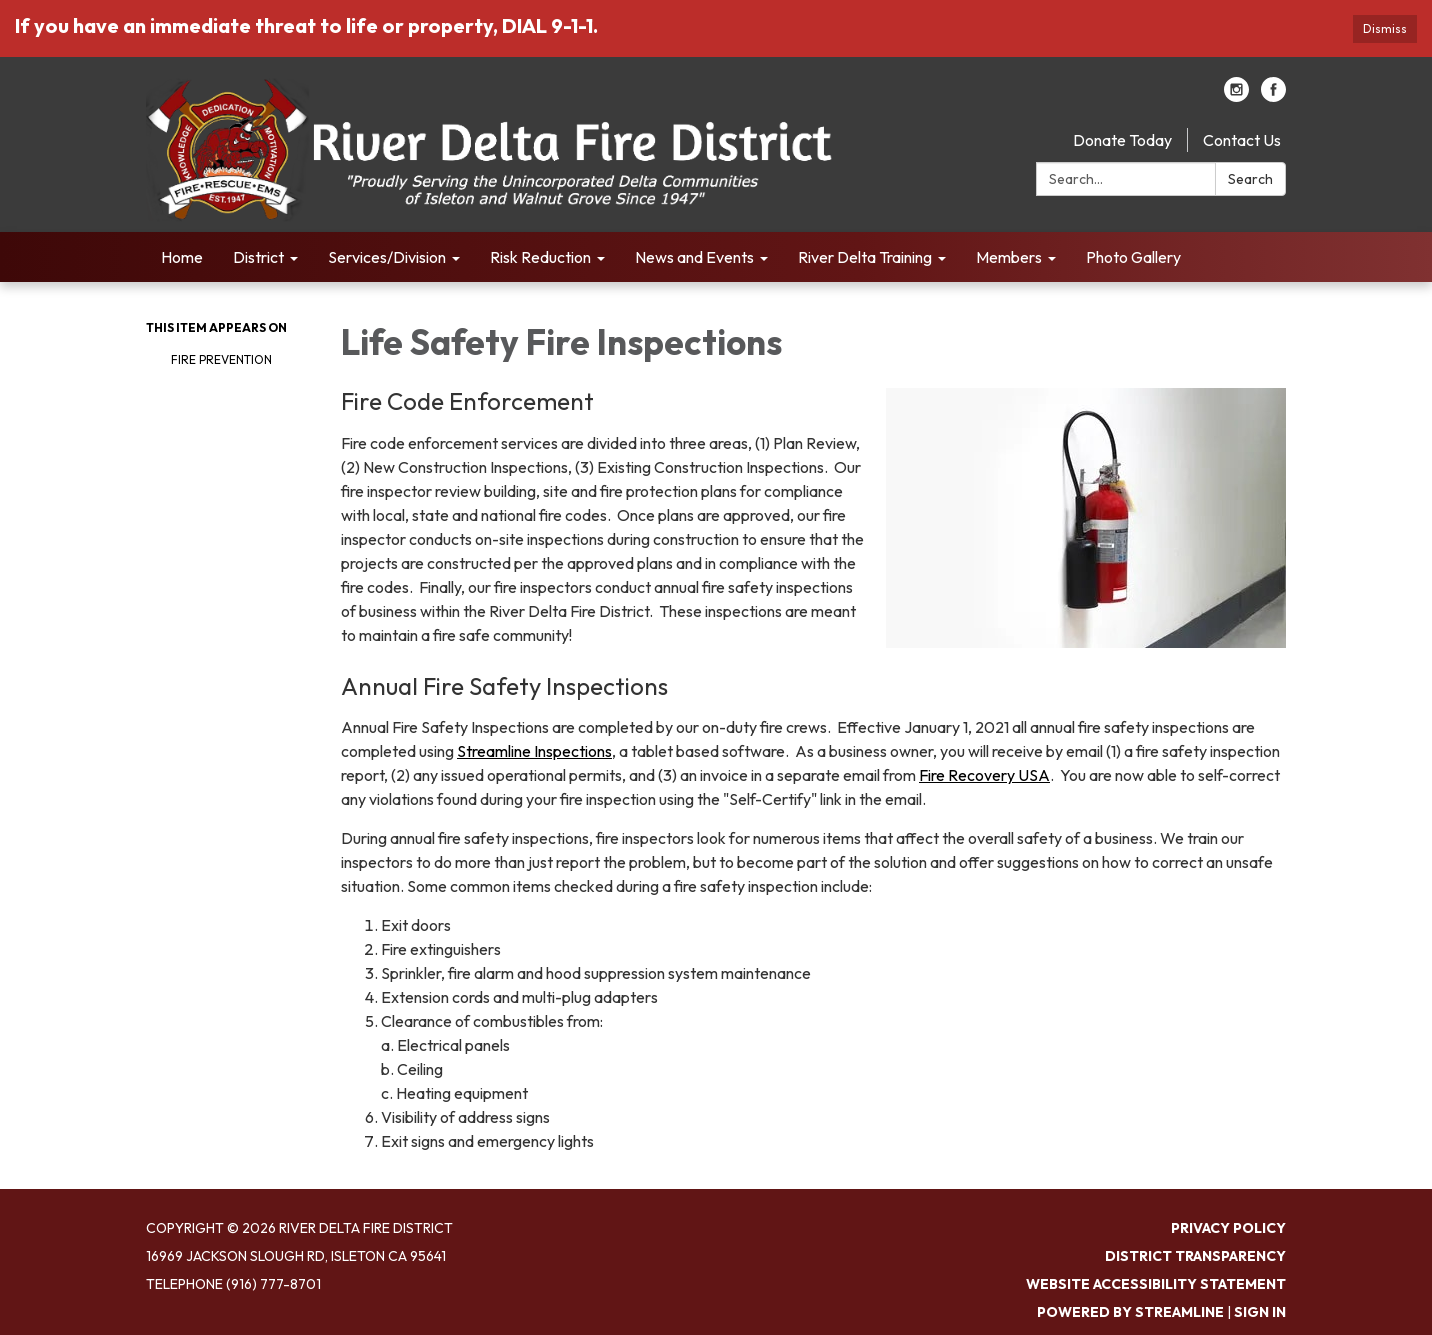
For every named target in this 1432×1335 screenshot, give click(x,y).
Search (1250, 179)
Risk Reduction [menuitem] (540, 257)
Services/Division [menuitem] (387, 257)
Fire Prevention (221, 359)
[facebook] (1273, 96)
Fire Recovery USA (984, 775)
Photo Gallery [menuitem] (1133, 257)
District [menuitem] (258, 257)
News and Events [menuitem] (694, 257)
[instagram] (1236, 96)
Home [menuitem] (182, 257)
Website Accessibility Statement (1156, 1284)
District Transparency (1195, 1256)
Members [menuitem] (1009, 257)
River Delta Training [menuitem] (865, 257)
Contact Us (1242, 140)
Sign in (1260, 1312)
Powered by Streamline (1130, 1312)
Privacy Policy (1228, 1228)
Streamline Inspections (534, 751)
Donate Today (1122, 140)
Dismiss (1385, 28)
